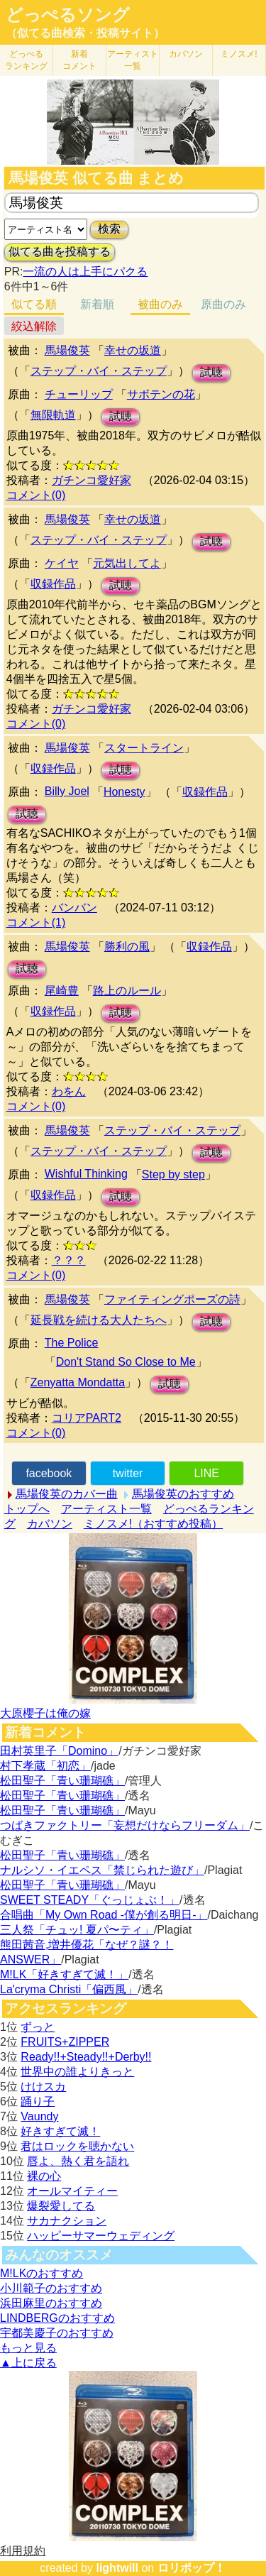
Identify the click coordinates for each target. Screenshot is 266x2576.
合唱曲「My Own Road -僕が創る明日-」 (103, 1915)
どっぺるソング (68, 15)
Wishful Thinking (86, 1174)
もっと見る (28, 2348)
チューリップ (79, 394)
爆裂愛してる (61, 2206)
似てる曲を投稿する (60, 252)
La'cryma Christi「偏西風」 (69, 1989)
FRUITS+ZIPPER (65, 2042)
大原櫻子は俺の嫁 (45, 1713)
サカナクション (66, 2221)
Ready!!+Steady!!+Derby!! (86, 2057)
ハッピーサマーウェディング (100, 2236)
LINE (206, 1473)
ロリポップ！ (191, 2568)
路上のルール (127, 991)
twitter (128, 1473)
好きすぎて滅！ (60, 2131)
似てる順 (34, 304)
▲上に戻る (28, 2363)
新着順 (97, 304)
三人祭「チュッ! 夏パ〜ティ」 (77, 1930)
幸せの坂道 (132, 350)
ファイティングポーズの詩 (172, 1299)
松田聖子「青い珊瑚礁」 (62, 1781)
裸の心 (44, 2176)
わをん (69, 1091)
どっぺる (26, 60)
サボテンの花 (161, 394)
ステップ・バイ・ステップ (99, 371)
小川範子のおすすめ (51, 2288)
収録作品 (53, 584)
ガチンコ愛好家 (91, 480)
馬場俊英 (67, 350)
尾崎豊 (62, 991)
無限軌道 (53, 415)
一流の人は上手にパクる (85, 271)
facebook (49, 1473)
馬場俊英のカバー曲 (67, 1494)
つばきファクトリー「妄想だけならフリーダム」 (125, 1825)
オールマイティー (72, 2191)
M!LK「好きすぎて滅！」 (64, 1974)
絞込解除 (34, 326)
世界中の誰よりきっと (77, 2072)
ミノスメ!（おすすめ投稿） (153, 1524)
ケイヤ (62, 563)
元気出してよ (127, 563)
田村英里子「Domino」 (59, 1751)
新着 (79, 60)
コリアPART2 (86, 1418)
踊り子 (38, 2101)
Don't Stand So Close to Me (126, 1362)
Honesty (124, 792)
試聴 (211, 372)
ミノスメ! (239, 54)
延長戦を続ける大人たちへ (99, 1320)
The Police (72, 1343)
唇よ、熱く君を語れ (78, 2161)
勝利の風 (127, 947)
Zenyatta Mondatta (78, 1382)
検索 (109, 229)
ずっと (38, 2027)
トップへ (27, 1509)
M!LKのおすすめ (41, 2273)
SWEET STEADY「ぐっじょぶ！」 (89, 1900)
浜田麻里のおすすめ (51, 2303)
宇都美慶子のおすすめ (56, 2333)
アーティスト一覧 (106, 1509)
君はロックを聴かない (77, 2146)
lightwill (117, 2568)
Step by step (173, 1174)
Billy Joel (67, 791)
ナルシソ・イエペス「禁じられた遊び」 (102, 1870)
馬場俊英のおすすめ (183, 1494)
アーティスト (132, 60)
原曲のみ (223, 304)
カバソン (186, 54)
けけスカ (43, 2087)
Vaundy (39, 2116)
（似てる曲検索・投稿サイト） (85, 33)
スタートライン (144, 748)
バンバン (74, 907)
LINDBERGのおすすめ (57, 2318)
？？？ (69, 1260)
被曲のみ (160, 304)
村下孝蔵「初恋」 (45, 1766)
